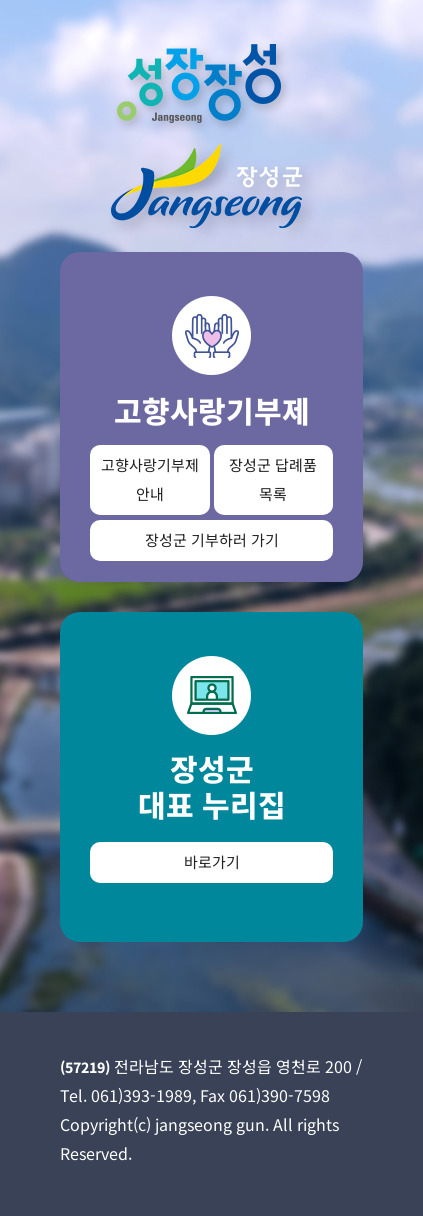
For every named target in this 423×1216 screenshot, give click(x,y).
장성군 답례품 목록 (273, 479)
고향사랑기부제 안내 (150, 479)
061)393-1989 (141, 1095)
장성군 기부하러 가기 (212, 539)
